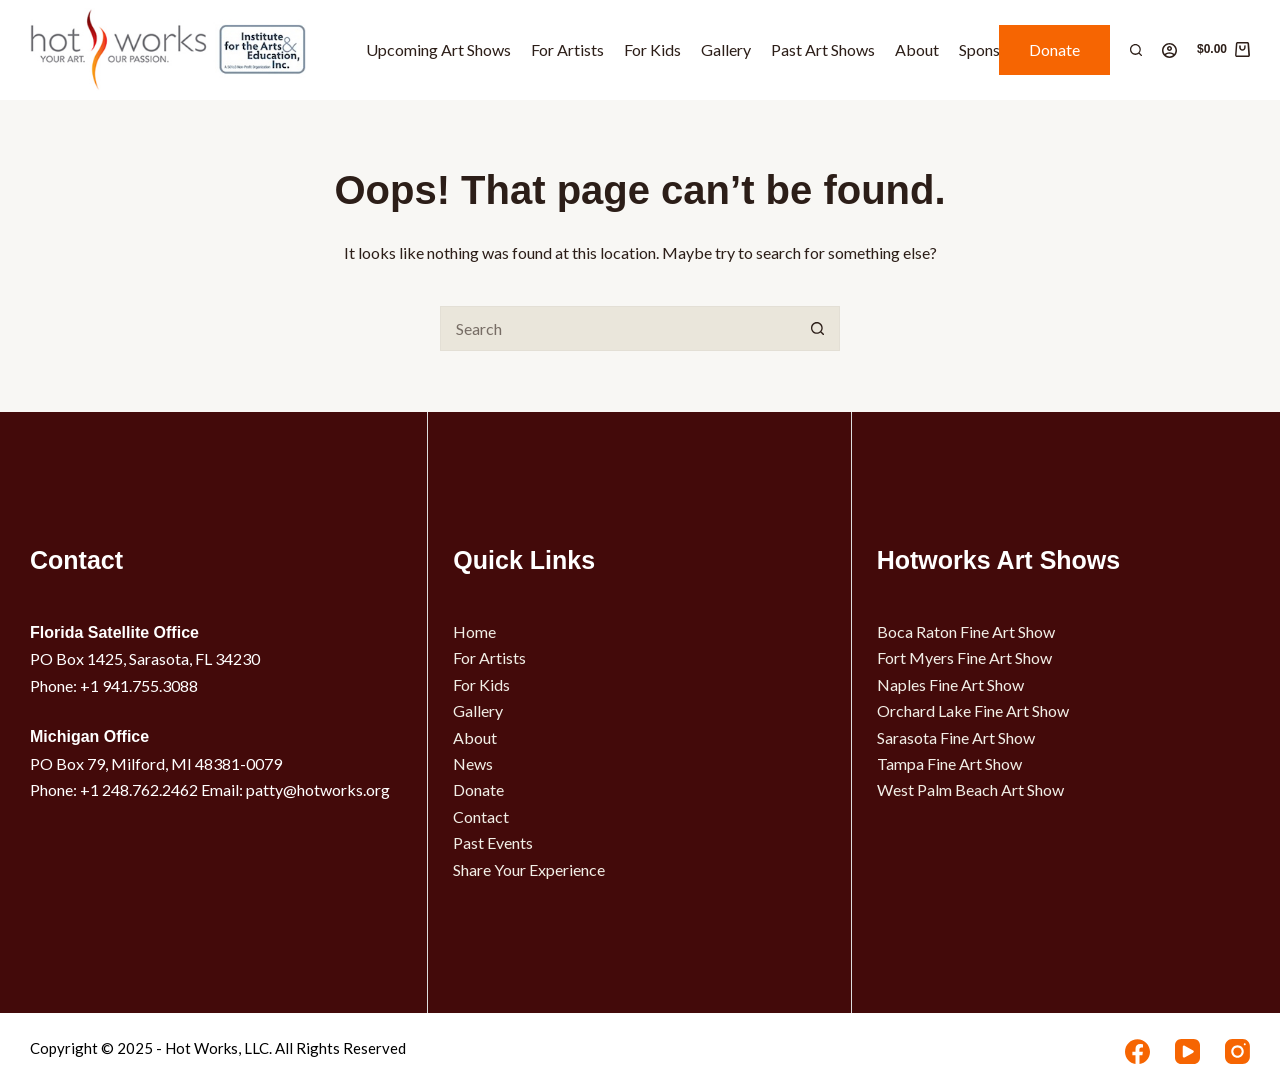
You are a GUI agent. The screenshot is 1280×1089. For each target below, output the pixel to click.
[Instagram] (1237, 1051)
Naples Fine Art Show (950, 684)
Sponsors (990, 49)
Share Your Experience (529, 869)
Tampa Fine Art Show (949, 763)
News (473, 763)
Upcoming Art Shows (438, 49)
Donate (1054, 49)
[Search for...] (617, 328)
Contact (481, 816)
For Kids (652, 49)
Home (474, 631)
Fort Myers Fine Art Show (964, 657)
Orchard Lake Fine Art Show (973, 710)
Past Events (493, 842)
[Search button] (817, 328)
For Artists (567, 49)
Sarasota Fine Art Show (956, 737)
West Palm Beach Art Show (970, 789)
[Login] (1169, 50)
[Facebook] (1137, 1051)
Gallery (726, 49)
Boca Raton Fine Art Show (966, 631)
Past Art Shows (823, 49)
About (917, 49)
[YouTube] (1187, 1051)
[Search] (1136, 50)
